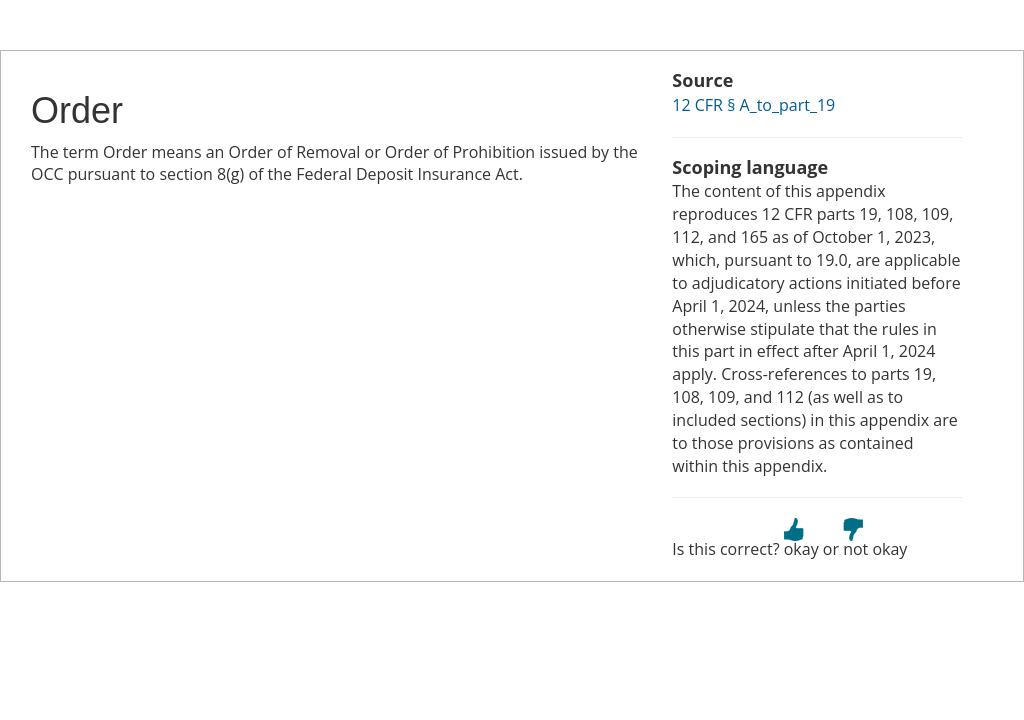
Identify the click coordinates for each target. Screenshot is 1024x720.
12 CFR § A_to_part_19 (753, 105)
